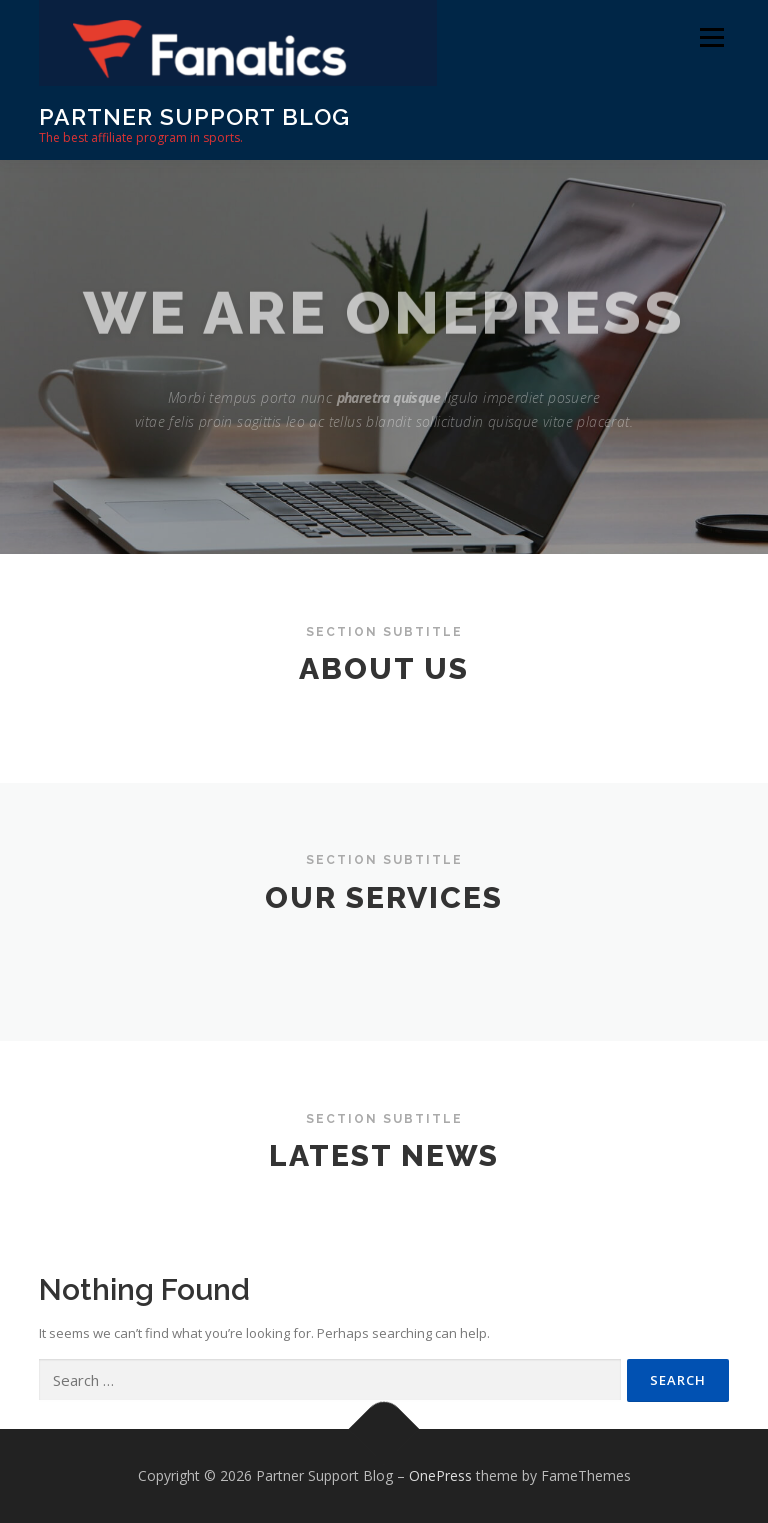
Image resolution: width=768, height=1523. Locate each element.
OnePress (440, 1475)
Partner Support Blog (194, 116)
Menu (711, 37)
